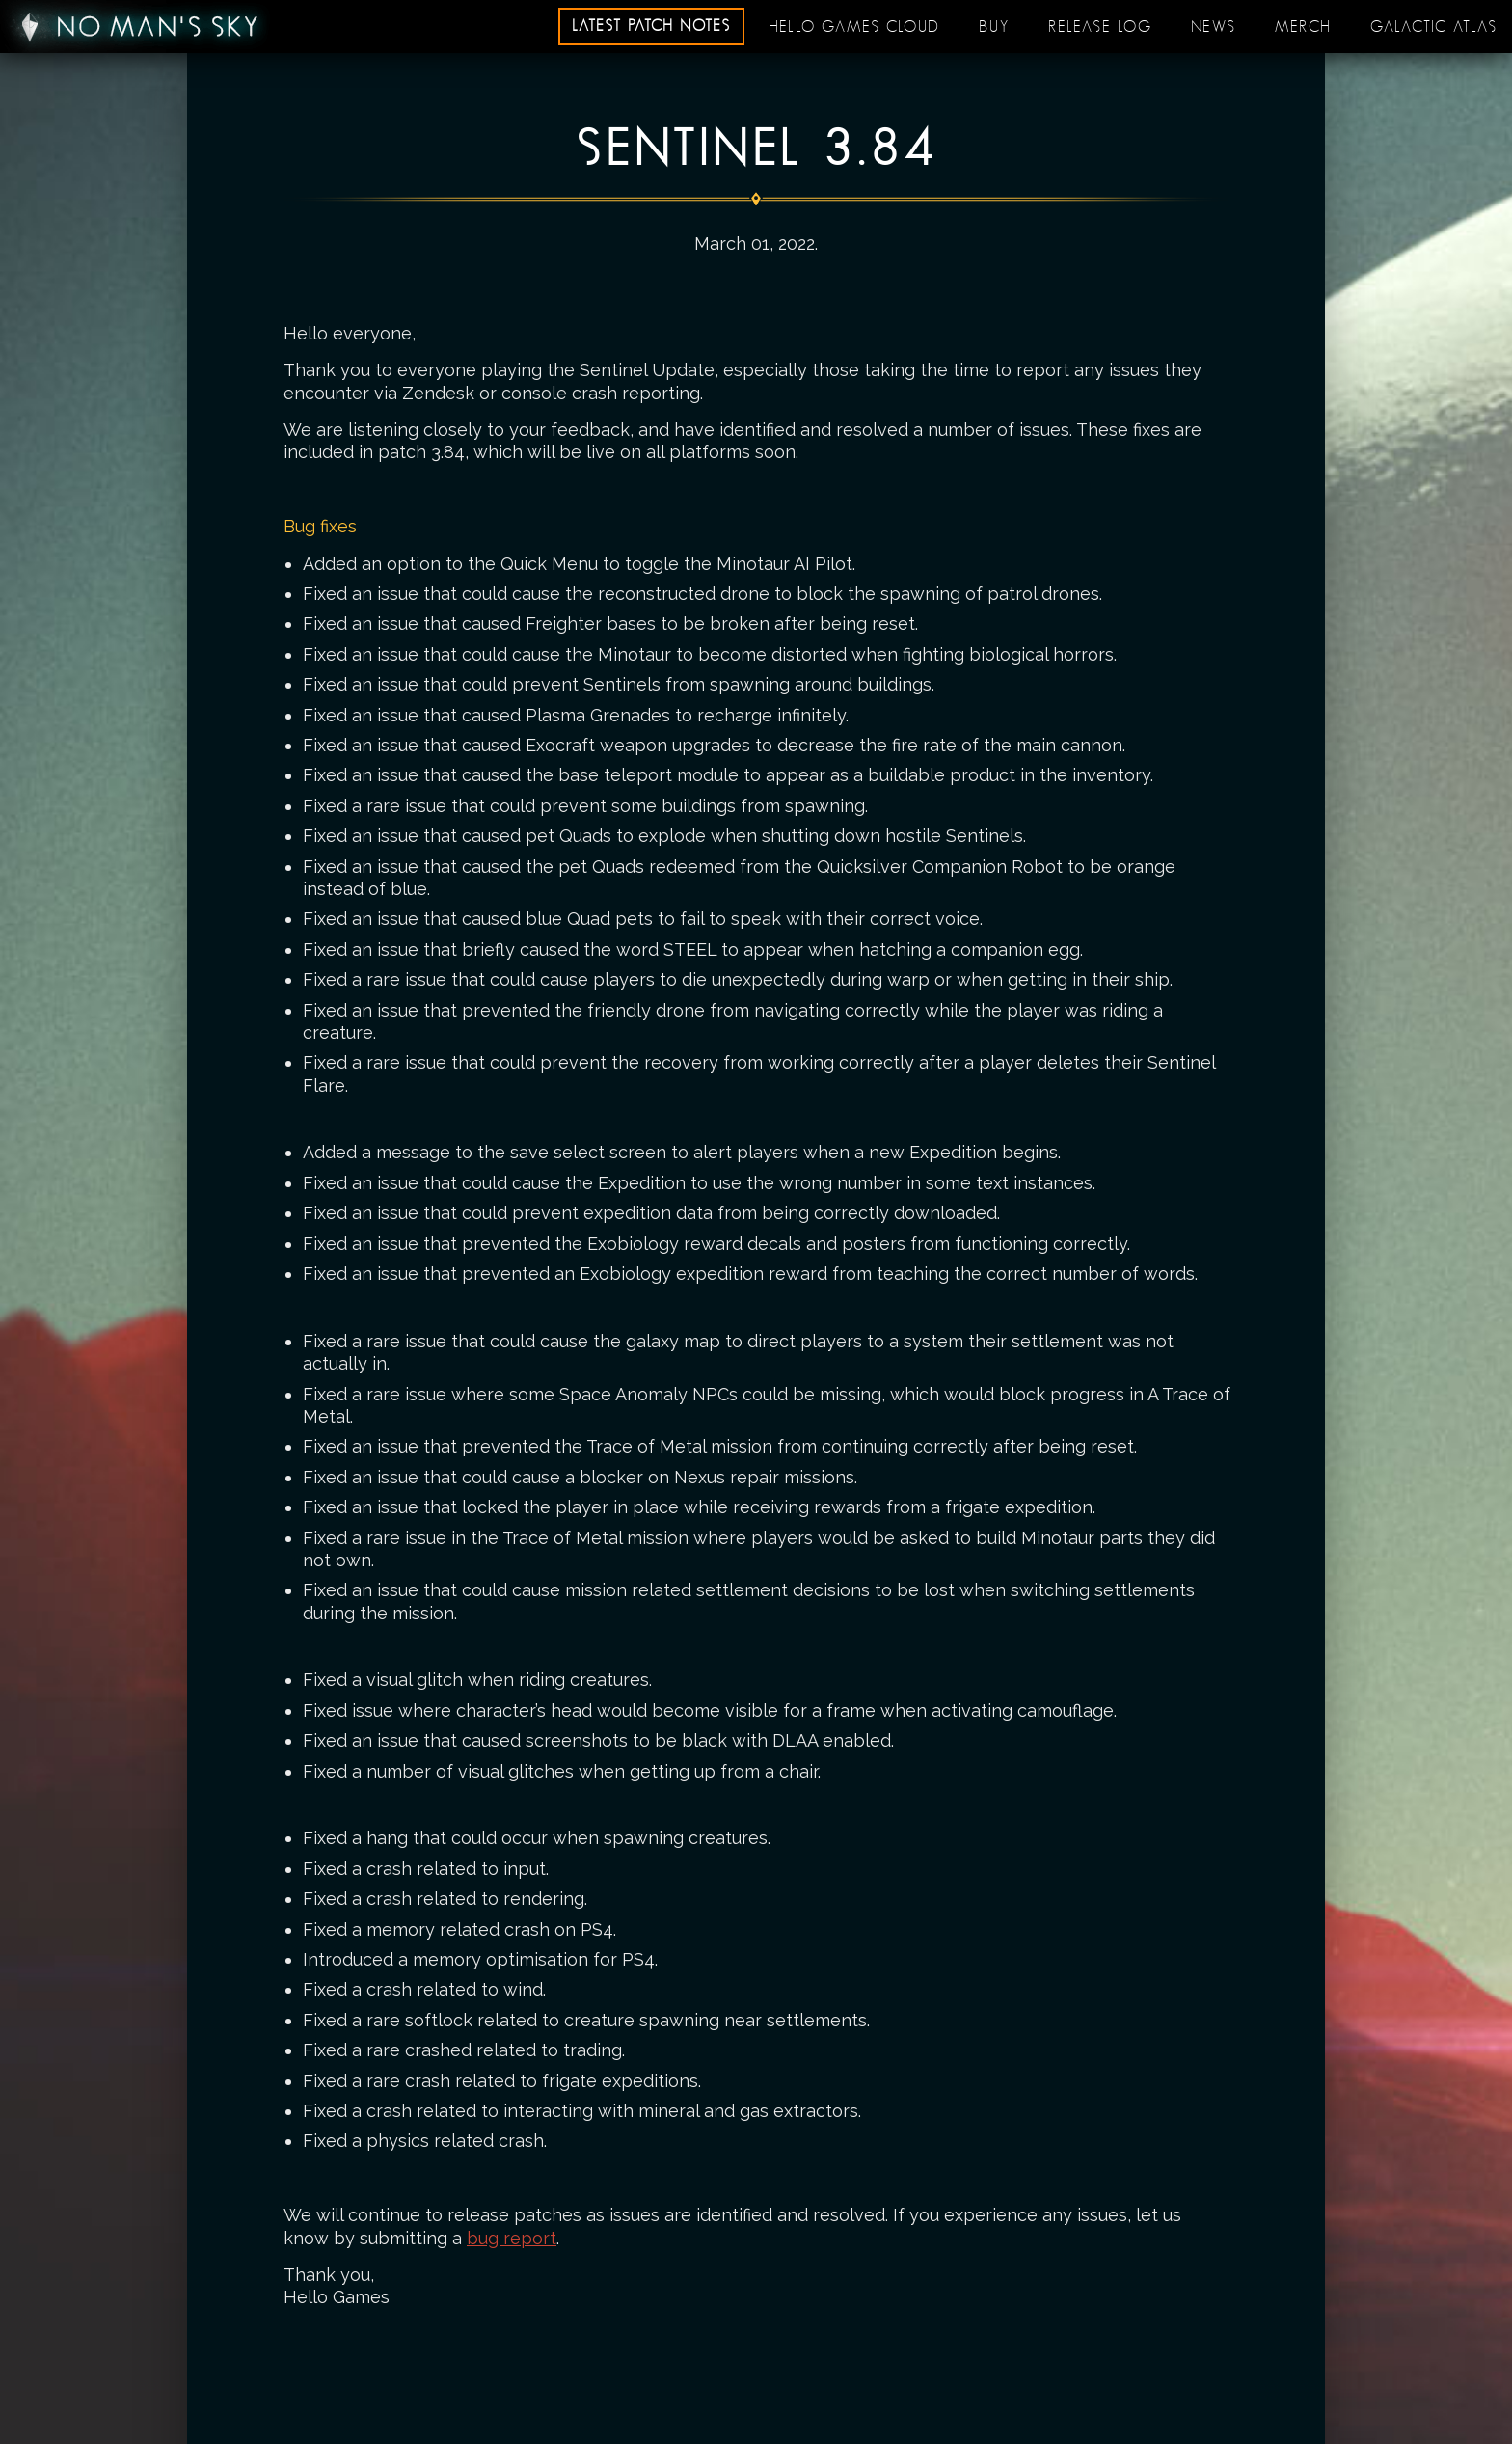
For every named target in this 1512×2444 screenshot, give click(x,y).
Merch (1303, 27)
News (1213, 27)
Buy (994, 27)
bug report (511, 2238)
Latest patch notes (651, 26)
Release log (1100, 27)
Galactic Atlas (1434, 27)
